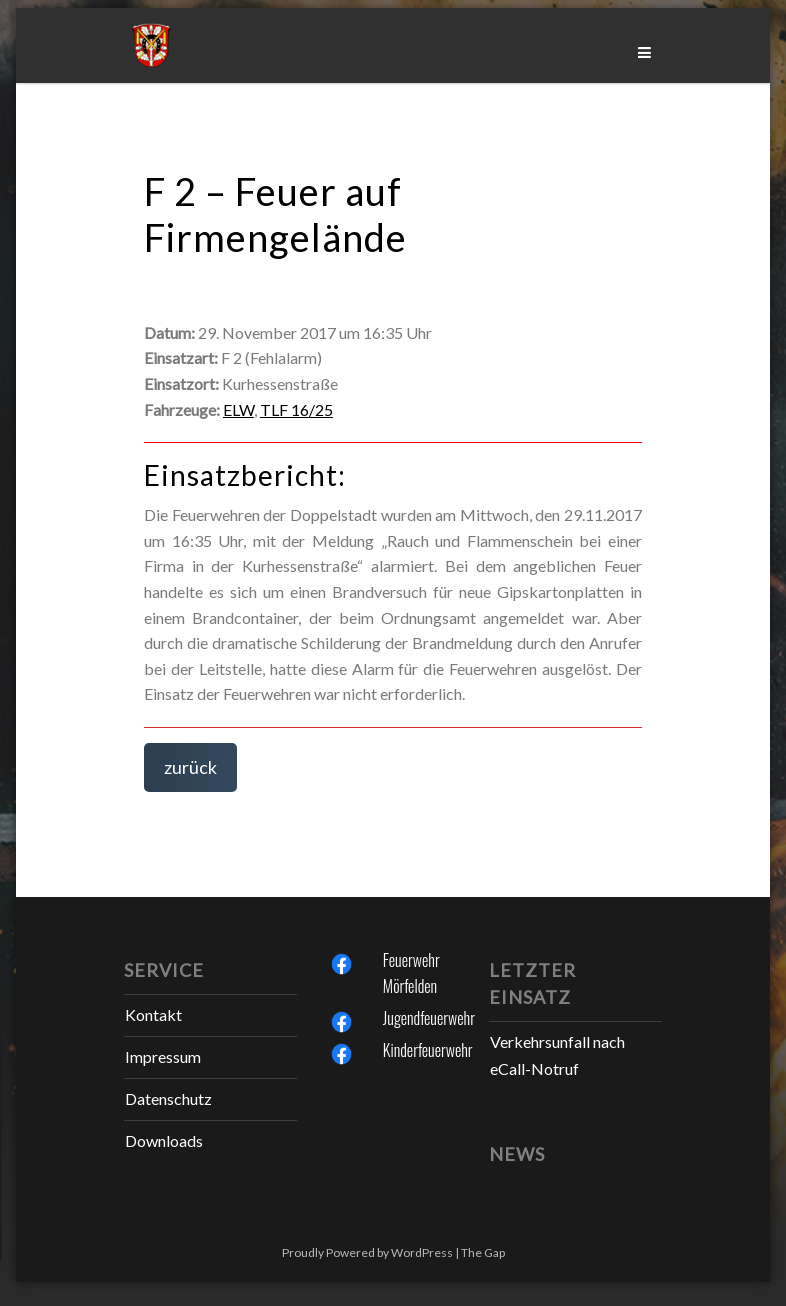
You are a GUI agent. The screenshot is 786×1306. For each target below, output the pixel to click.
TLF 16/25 (296, 409)
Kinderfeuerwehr (428, 1050)
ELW (238, 409)
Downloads (164, 1140)
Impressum (163, 1056)
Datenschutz (168, 1098)
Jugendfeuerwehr (429, 1018)
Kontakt (153, 1014)
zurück (190, 767)
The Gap (483, 1252)
